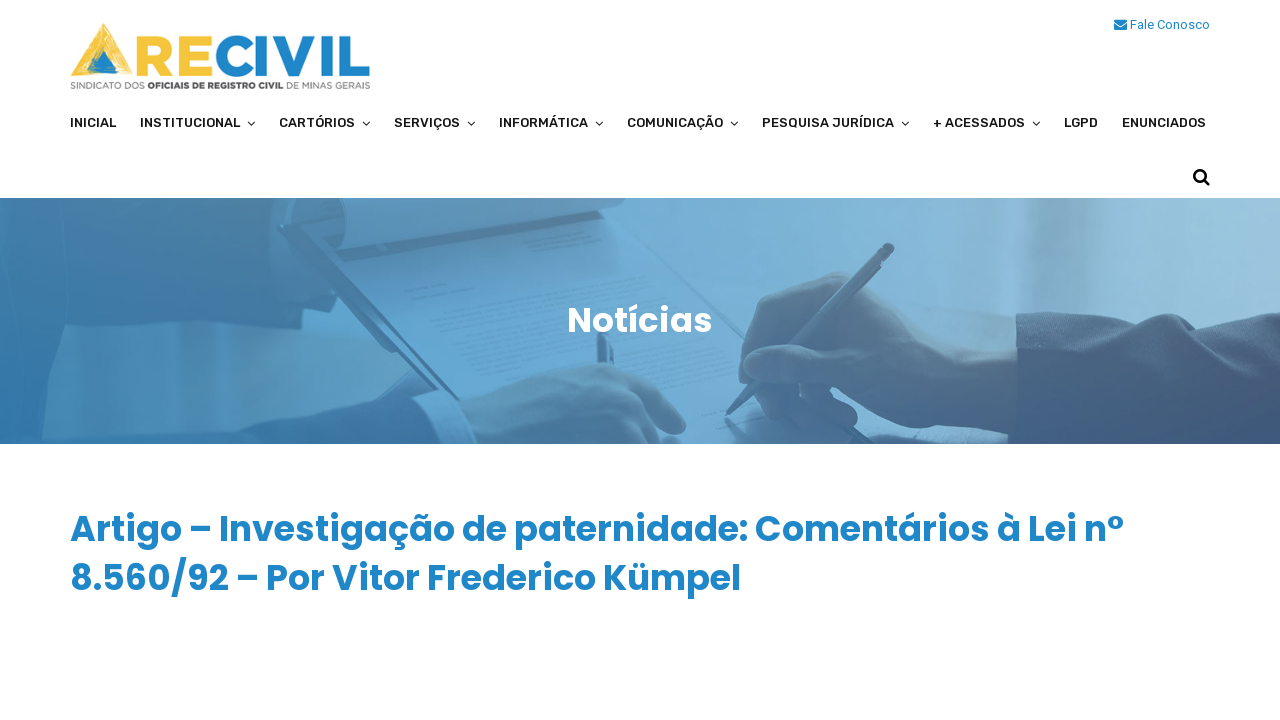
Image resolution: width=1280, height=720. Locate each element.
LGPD (1081, 122)
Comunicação (675, 122)
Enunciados (1164, 122)
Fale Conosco (1162, 24)
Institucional (190, 122)
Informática (543, 122)
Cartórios (317, 122)
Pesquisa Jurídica (828, 122)
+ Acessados (979, 122)
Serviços (427, 122)
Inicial (93, 122)
